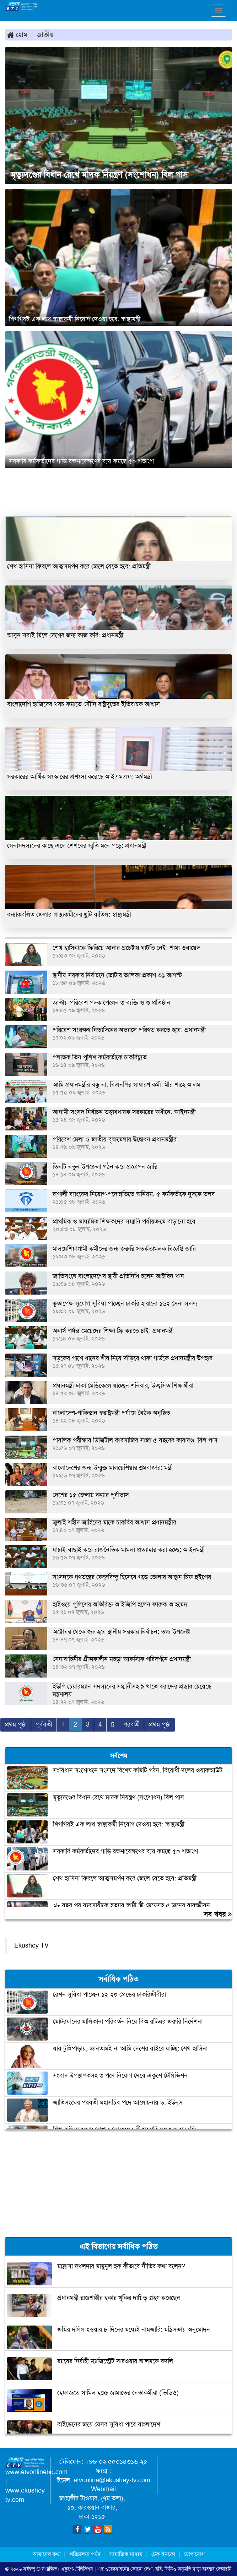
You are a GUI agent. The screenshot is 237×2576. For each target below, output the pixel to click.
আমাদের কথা (47, 2554)
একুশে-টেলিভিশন (77, 2569)
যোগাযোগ (194, 2554)
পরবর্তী (131, 1724)
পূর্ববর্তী (44, 1724)
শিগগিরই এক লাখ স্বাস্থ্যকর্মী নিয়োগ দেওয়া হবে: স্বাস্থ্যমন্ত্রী (74, 319)
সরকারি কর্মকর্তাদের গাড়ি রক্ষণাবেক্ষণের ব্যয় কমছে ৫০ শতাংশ (81, 461)
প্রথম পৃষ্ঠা (16, 1724)
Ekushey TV (31, 1945)
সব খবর (218, 1914)
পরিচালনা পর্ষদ (85, 2554)
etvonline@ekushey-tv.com (112, 2480)
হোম (17, 34)
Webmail (103, 2489)
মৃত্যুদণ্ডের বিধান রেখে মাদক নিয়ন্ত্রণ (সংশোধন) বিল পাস (99, 174)
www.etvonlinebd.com (36, 2472)
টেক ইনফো (164, 2554)
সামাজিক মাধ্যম (125, 2554)
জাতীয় (45, 34)
